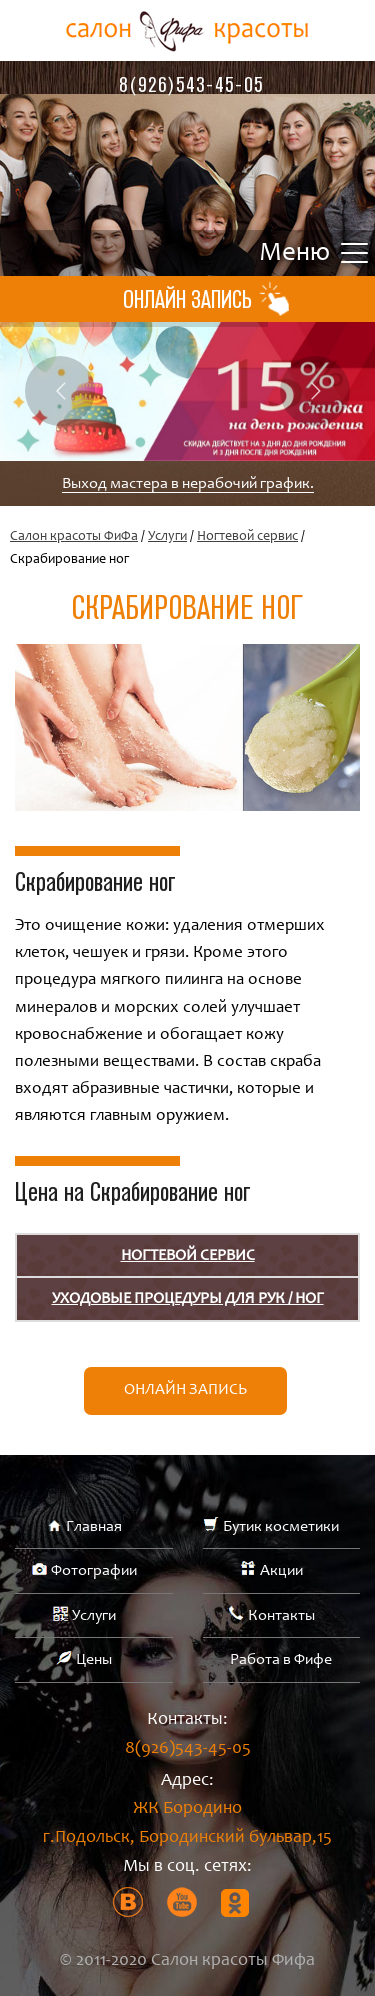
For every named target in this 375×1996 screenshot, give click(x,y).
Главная (94, 1527)
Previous (60, 391)
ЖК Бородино (187, 1826)
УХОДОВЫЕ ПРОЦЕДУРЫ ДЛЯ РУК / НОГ (188, 1299)
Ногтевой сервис (247, 537)
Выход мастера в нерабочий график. (188, 484)
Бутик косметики (281, 1527)
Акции (281, 1571)
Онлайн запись (185, 1390)
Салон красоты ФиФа (74, 537)
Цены (94, 1660)
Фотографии (94, 1571)
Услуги (167, 537)
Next (315, 391)
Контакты (281, 1616)
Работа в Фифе (281, 1660)
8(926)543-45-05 (191, 84)
